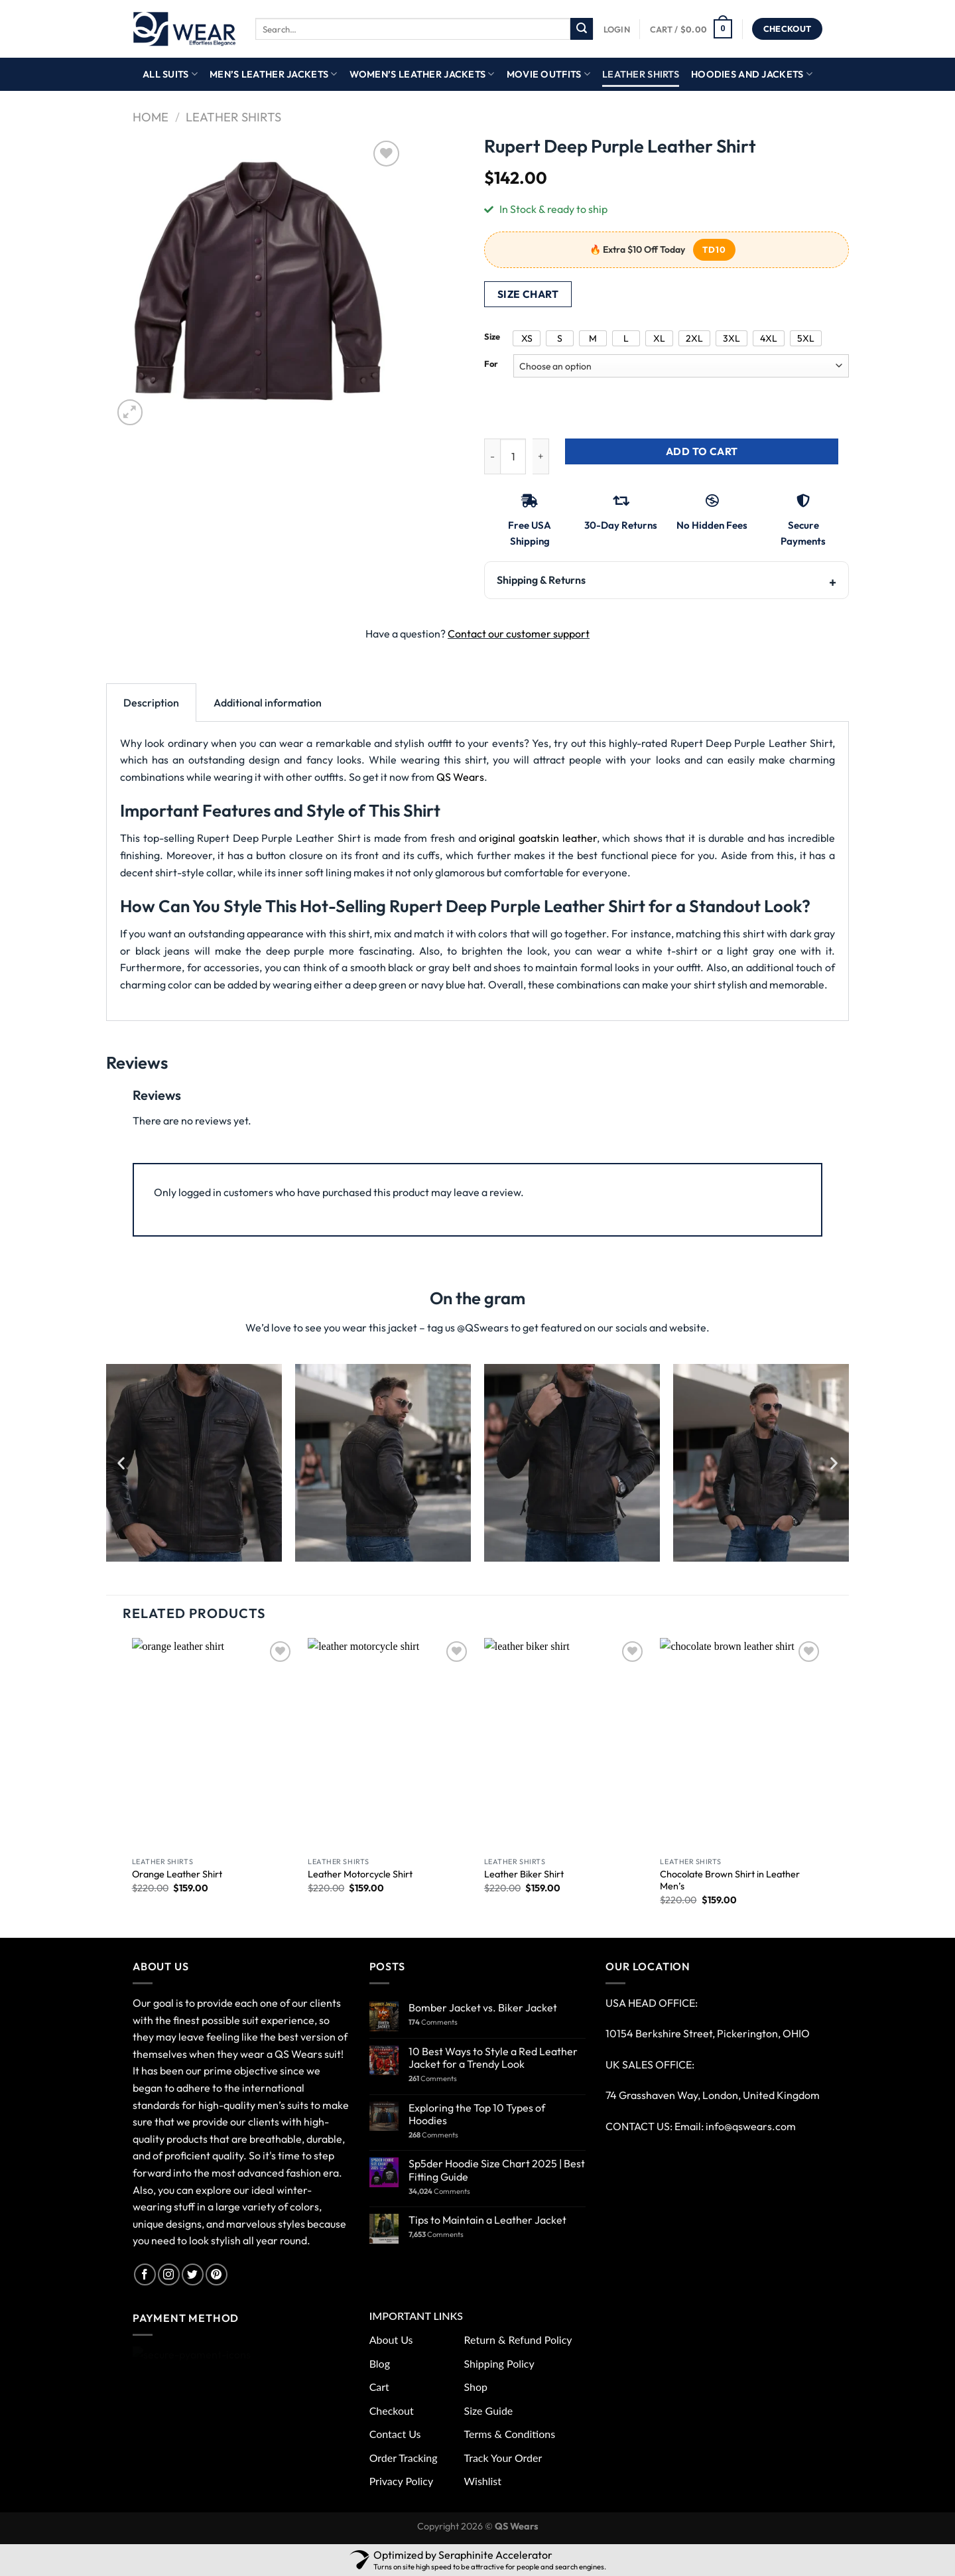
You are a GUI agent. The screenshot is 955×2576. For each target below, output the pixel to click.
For (491, 364)
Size (492, 337)
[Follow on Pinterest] (216, 2274)
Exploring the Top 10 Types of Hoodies (477, 2114)
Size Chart (528, 294)
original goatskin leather (537, 838)
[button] (121, 1462)
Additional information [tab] (268, 702)
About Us (391, 2339)
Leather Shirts (640, 74)
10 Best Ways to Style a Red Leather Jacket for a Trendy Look (493, 2057)
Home (150, 117)
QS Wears (460, 776)
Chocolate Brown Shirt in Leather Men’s (730, 1880)
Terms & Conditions (510, 2433)
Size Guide (488, 2410)
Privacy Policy (401, 2480)
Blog (379, 2363)
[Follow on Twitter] (193, 2274)
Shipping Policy (499, 2363)
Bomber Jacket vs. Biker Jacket (483, 2007)
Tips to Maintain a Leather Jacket (487, 2220)
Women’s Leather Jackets (422, 74)
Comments (433, 2022)
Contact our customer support (519, 633)
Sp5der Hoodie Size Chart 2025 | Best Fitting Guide (497, 2170)
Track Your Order (503, 2457)
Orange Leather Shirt (177, 1874)
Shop (476, 2386)
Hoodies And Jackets (751, 74)
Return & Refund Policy (518, 2339)
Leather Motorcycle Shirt (360, 1874)
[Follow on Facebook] (145, 2274)
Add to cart (702, 451)
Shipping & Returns (541, 579)
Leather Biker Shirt (524, 1874)
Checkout (391, 2410)
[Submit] (581, 29)
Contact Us (395, 2433)
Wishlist (483, 2480)
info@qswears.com (751, 2126)
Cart (379, 2386)
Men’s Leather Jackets (274, 74)
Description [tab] (151, 702)
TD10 (714, 249)
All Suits (170, 74)
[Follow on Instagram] (169, 2274)
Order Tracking (403, 2457)
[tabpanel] (477, 871)
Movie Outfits (548, 74)
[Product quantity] (513, 457)
